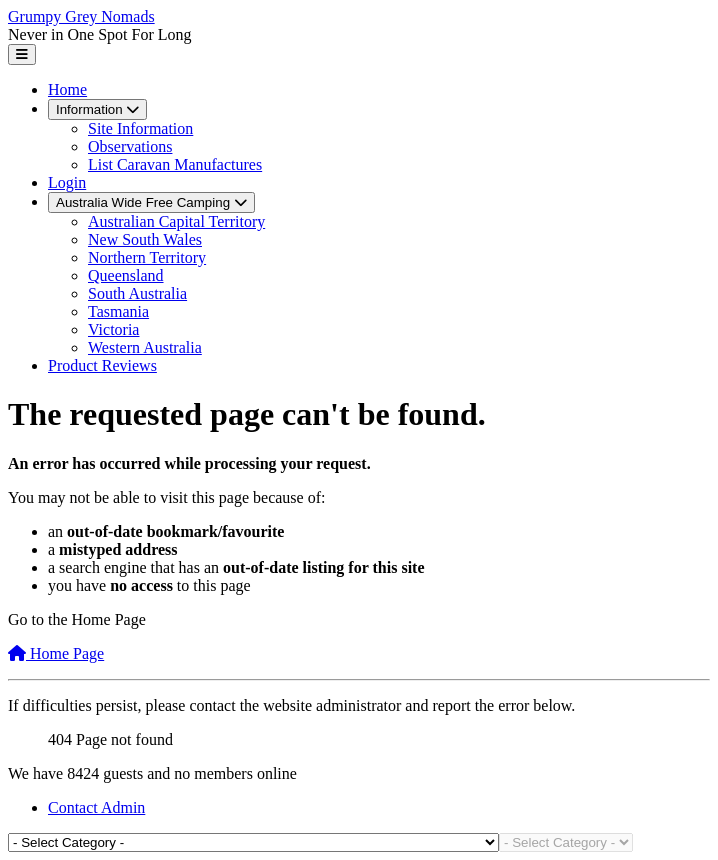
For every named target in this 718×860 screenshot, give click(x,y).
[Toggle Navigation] (22, 54)
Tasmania (118, 311)
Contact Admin (96, 807)
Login (67, 182)
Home (67, 89)
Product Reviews (102, 365)
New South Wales (145, 239)
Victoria (113, 329)
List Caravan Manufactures (175, 164)
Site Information (140, 128)
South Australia (137, 293)
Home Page (56, 653)
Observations (130, 146)
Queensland (126, 275)
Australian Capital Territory (176, 221)
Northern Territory (147, 257)
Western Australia (145, 347)
